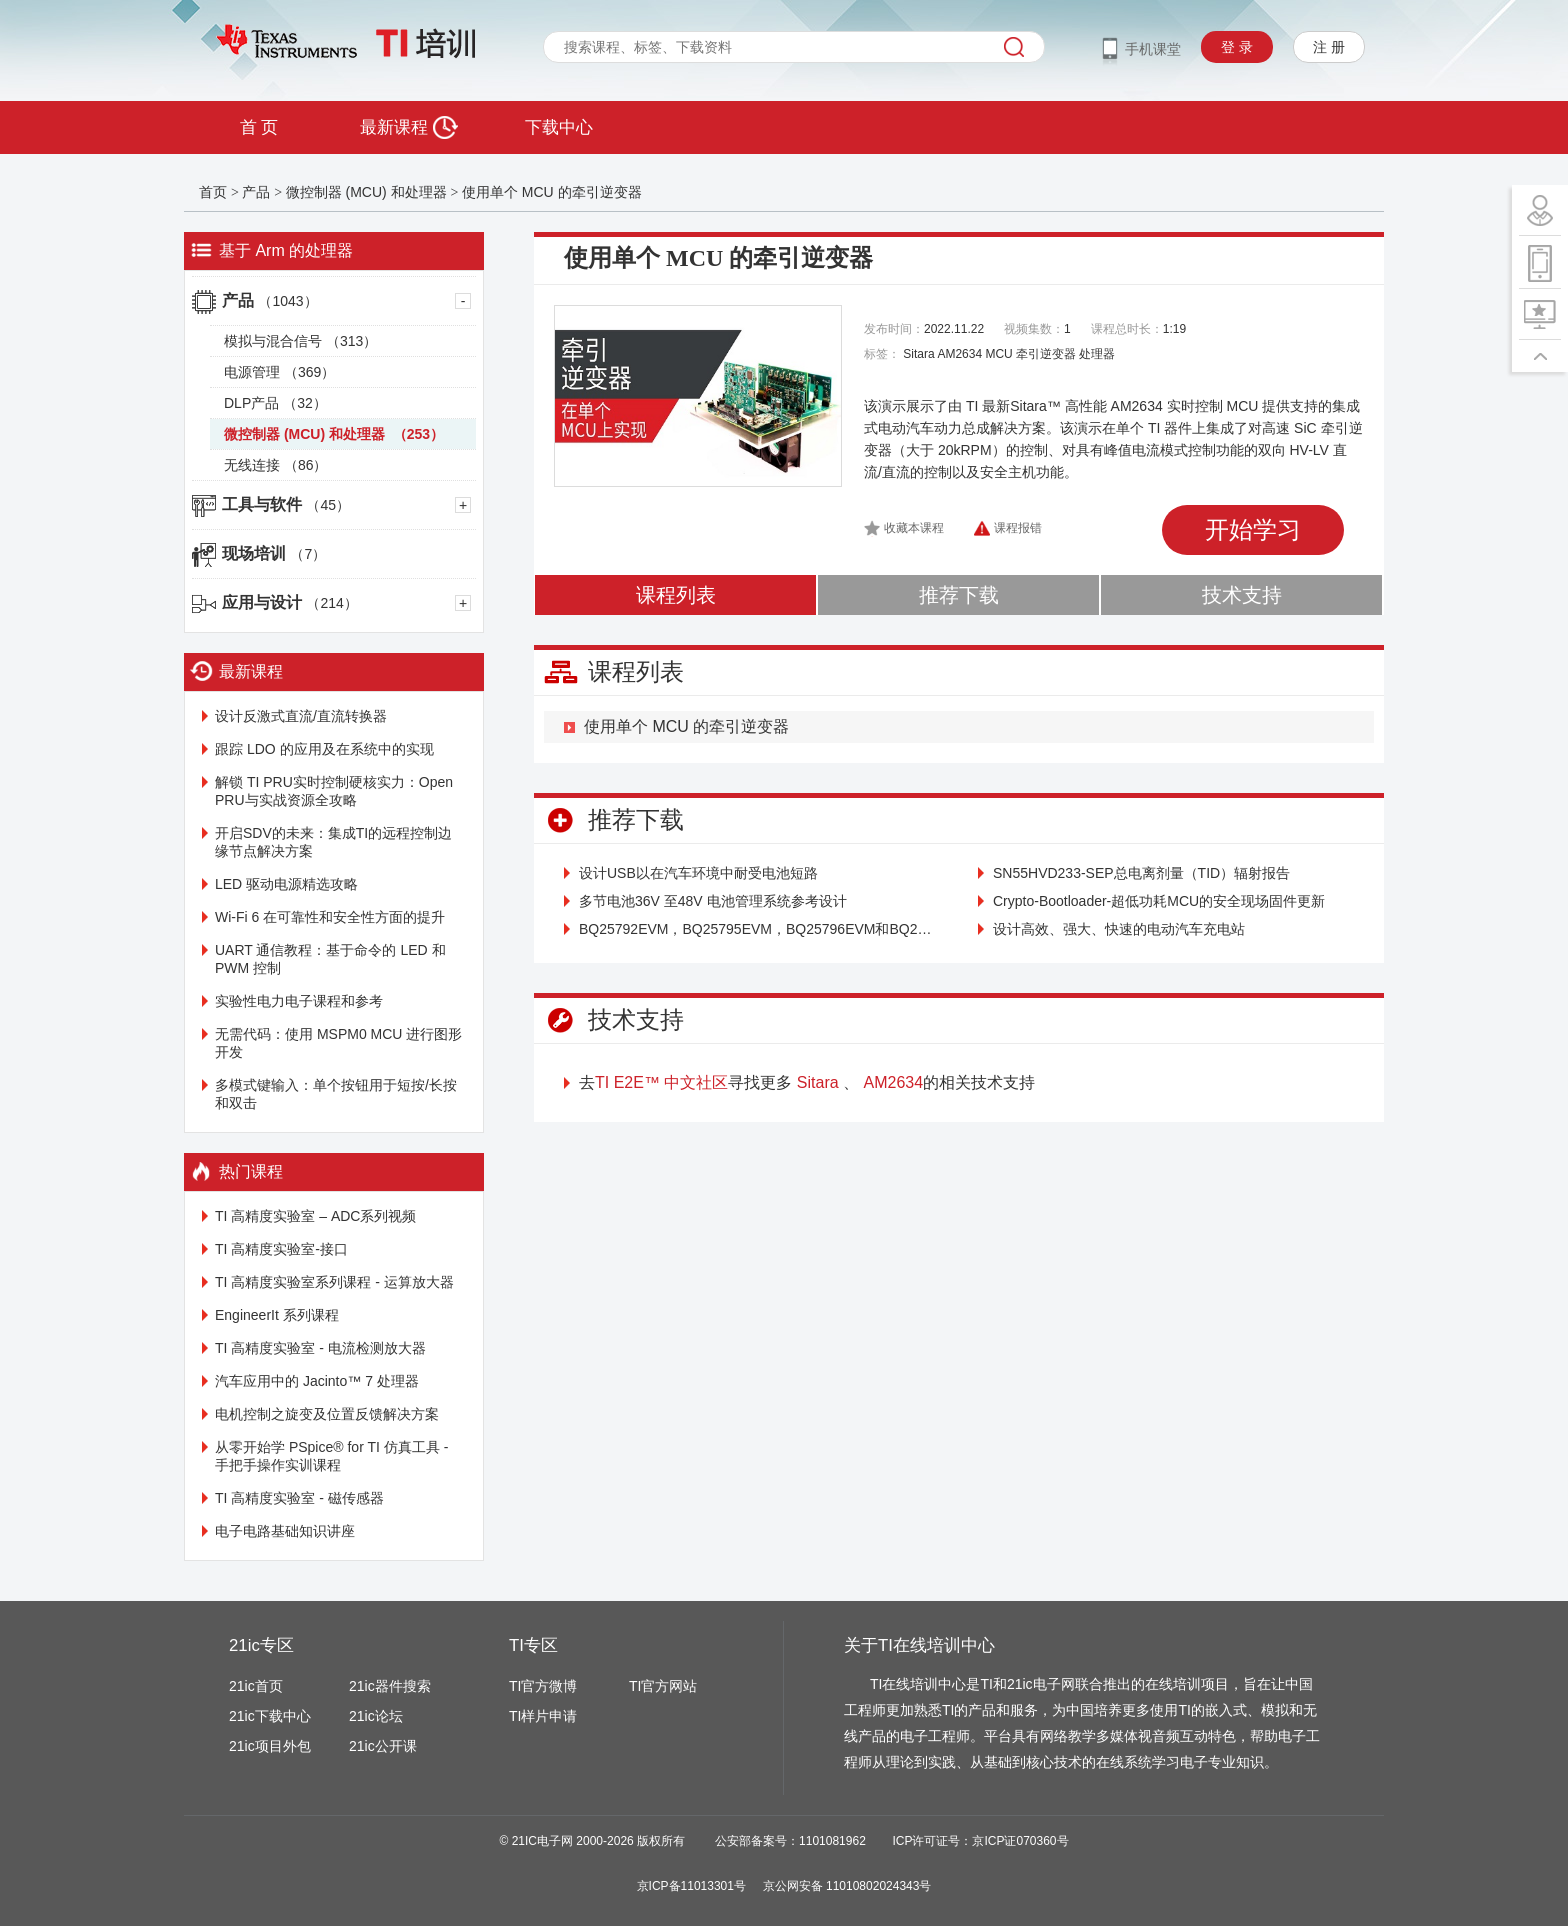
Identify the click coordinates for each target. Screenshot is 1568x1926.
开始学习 (1253, 529)
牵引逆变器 (1046, 354)
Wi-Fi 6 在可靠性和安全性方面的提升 (330, 917)
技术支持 (1242, 595)
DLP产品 (275, 403)
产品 (256, 192)
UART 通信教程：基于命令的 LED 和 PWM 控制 (330, 959)
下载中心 (559, 127)
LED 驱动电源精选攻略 (286, 884)
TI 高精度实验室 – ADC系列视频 (315, 1216)
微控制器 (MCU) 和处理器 (368, 192)
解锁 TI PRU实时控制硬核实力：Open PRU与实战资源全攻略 (334, 791)
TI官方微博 (543, 1686)
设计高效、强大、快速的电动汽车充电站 (1119, 929)
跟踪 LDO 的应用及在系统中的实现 (324, 749)
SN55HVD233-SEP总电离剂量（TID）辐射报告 (1141, 873)
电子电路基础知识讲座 (285, 1531)
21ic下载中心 (270, 1716)
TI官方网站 (663, 1686)
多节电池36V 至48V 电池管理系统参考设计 (713, 901)
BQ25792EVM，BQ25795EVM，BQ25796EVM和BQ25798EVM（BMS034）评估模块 (758, 929)
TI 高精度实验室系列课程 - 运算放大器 (334, 1282)
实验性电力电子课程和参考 (299, 1001)
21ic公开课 (383, 1746)
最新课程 (408, 127)
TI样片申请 (543, 1716)
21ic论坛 (376, 1716)
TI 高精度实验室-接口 (281, 1249)
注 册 (1329, 47)
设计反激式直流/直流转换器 (301, 716)
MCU (998, 354)
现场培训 (274, 553)
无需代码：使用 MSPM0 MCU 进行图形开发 (338, 1043)
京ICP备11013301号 (691, 1886)
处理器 (1097, 354)
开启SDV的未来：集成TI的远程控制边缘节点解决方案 (333, 842)
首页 (213, 192)
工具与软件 (286, 504)
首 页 (259, 127)
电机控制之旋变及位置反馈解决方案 (327, 1414)
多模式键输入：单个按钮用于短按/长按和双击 (336, 1094)
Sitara (918, 354)
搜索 (1014, 47)
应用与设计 (290, 602)
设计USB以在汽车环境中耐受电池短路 (698, 873)
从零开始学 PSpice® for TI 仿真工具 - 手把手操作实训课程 (331, 1456)
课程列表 (676, 595)
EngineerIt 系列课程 (277, 1315)
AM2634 (959, 354)
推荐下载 (959, 595)
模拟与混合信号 (300, 341)
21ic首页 (256, 1686)
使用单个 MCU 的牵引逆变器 (552, 192)
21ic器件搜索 (390, 1686)
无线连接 (275, 465)
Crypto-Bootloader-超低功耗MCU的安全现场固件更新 (1159, 901)
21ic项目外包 (270, 1746)
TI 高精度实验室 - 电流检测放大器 (320, 1348)
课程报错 (1018, 528)
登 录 (1237, 47)
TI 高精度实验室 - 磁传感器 (299, 1498)
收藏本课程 (914, 528)
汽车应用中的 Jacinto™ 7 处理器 (317, 1381)
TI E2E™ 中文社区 (661, 1082)
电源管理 (279, 372)
